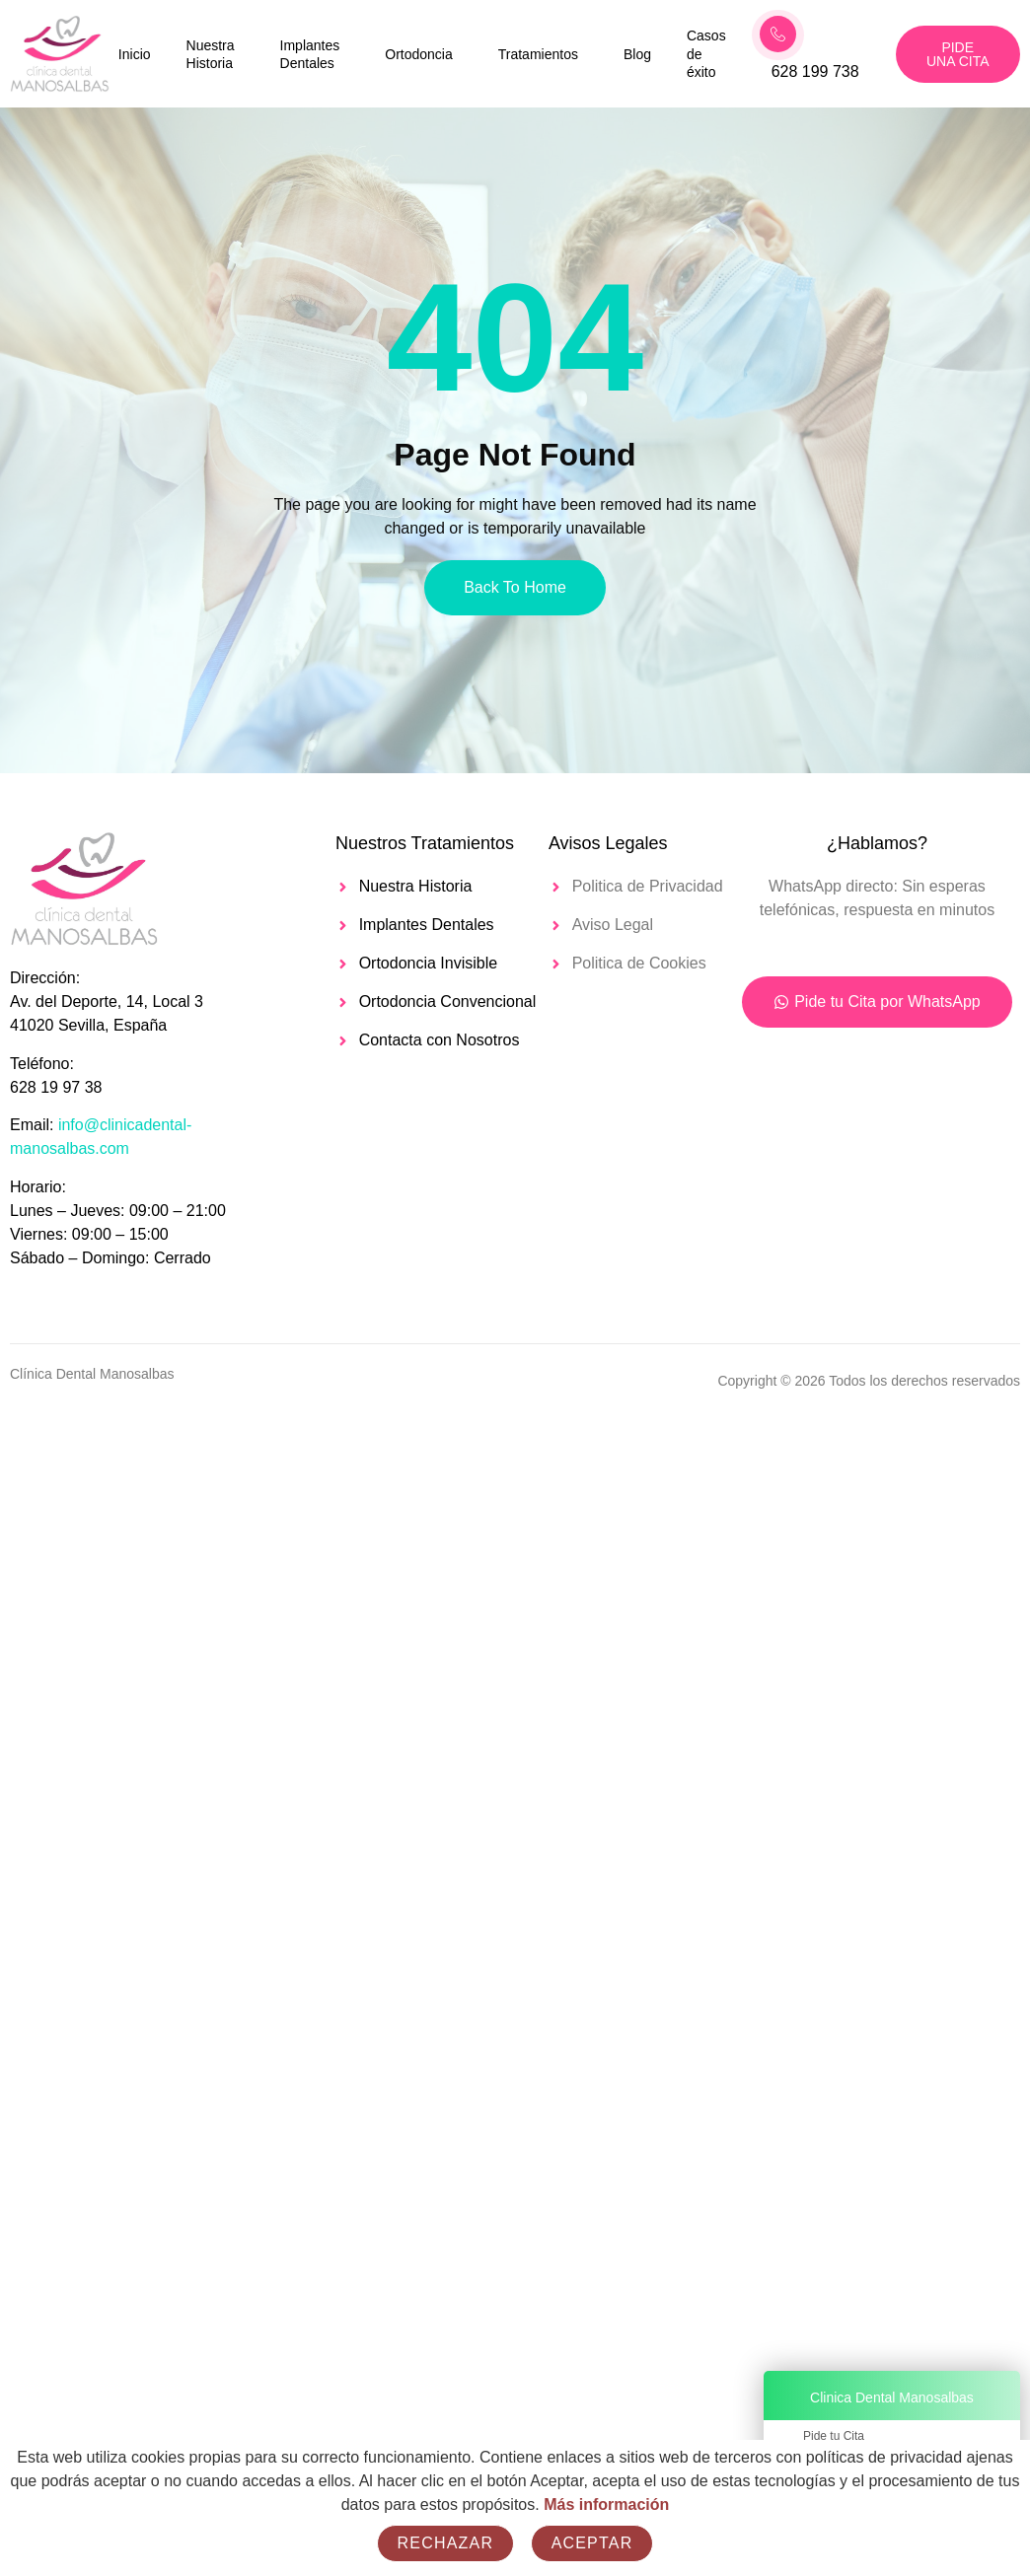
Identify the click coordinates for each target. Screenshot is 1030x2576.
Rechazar (446, 2543)
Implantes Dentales (310, 54)
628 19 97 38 (56, 1087)
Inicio (134, 54)
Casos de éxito (706, 53)
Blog (637, 54)
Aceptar (592, 2543)
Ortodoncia (418, 54)
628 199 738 (815, 71)
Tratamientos (538, 54)
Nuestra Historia (210, 54)
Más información (606, 2504)
